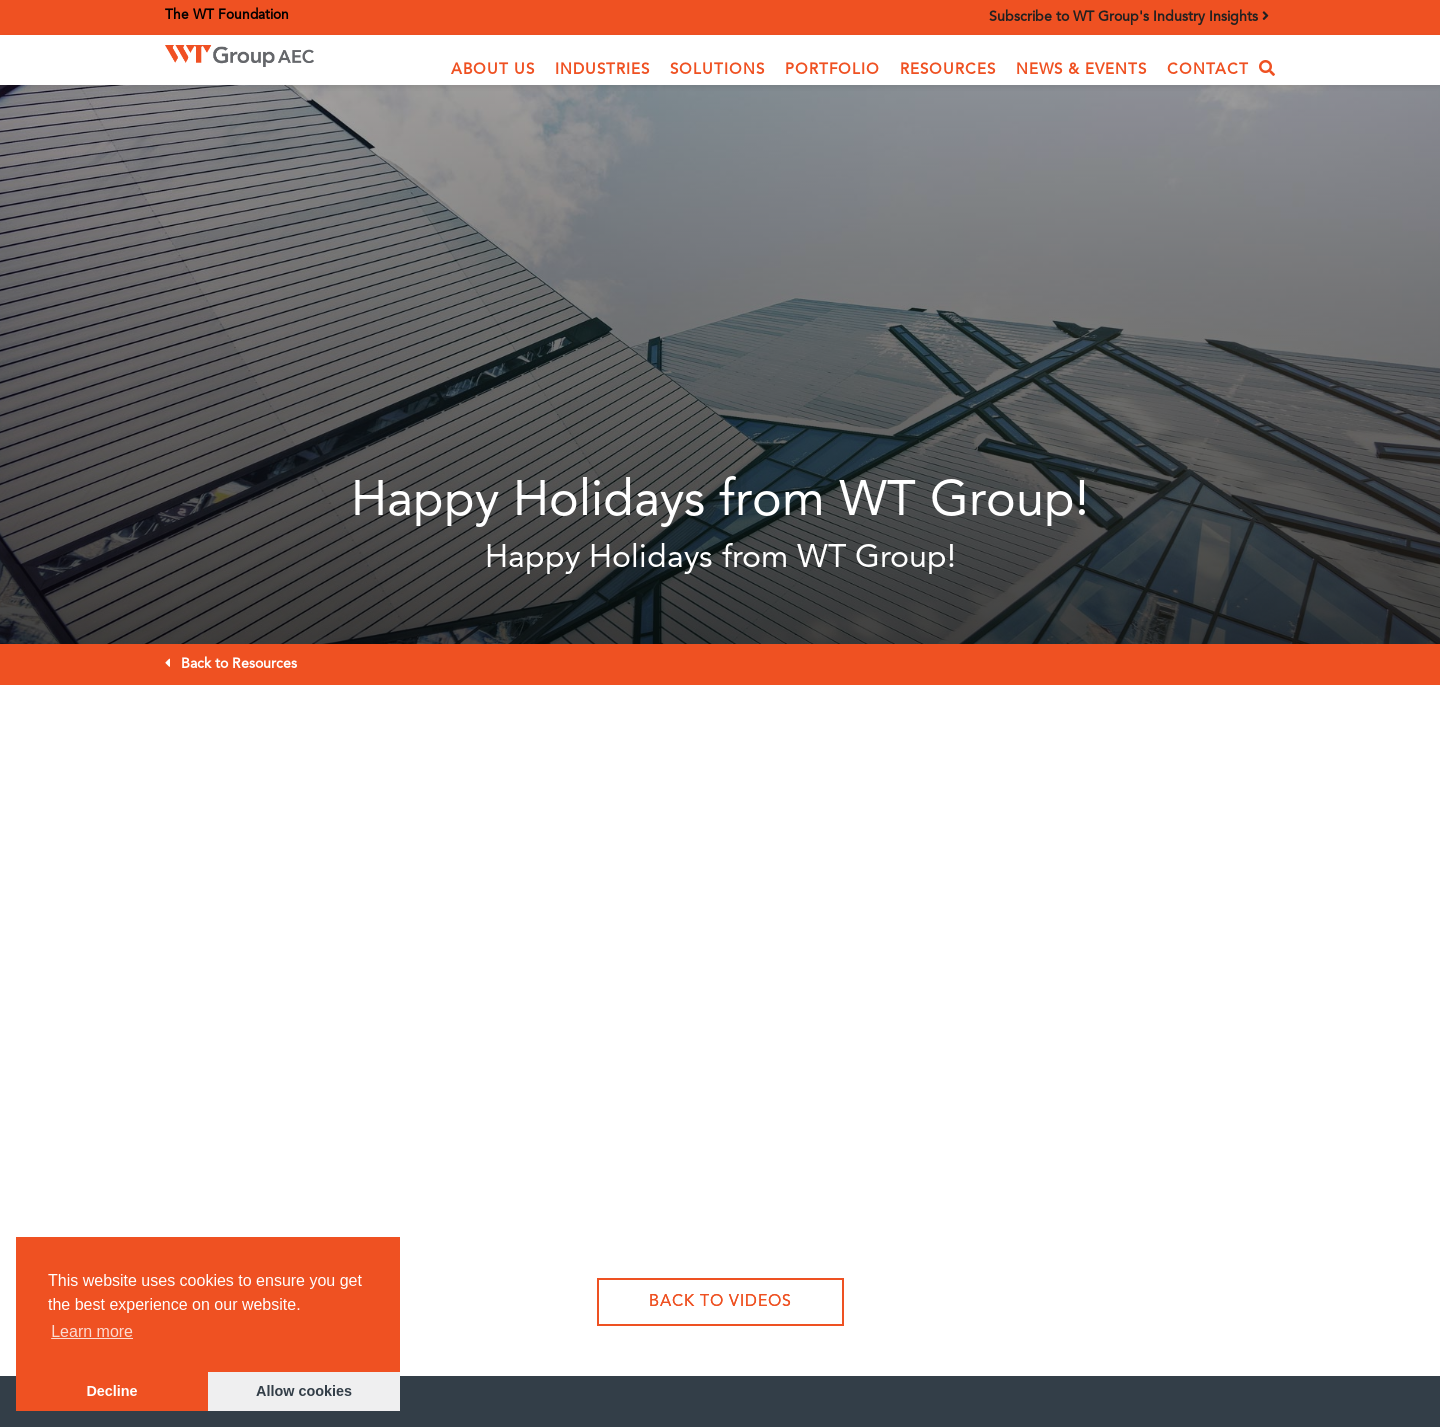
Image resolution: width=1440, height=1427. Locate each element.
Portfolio (832, 70)
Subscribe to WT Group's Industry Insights (1129, 16)
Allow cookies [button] (304, 1391)
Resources (948, 70)
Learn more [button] (92, 1331)
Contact (1208, 70)
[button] (493, 70)
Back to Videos (720, 1302)
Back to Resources (239, 664)
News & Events (1081, 70)
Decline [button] (111, 1391)
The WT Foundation (227, 15)
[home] (269, 55)
